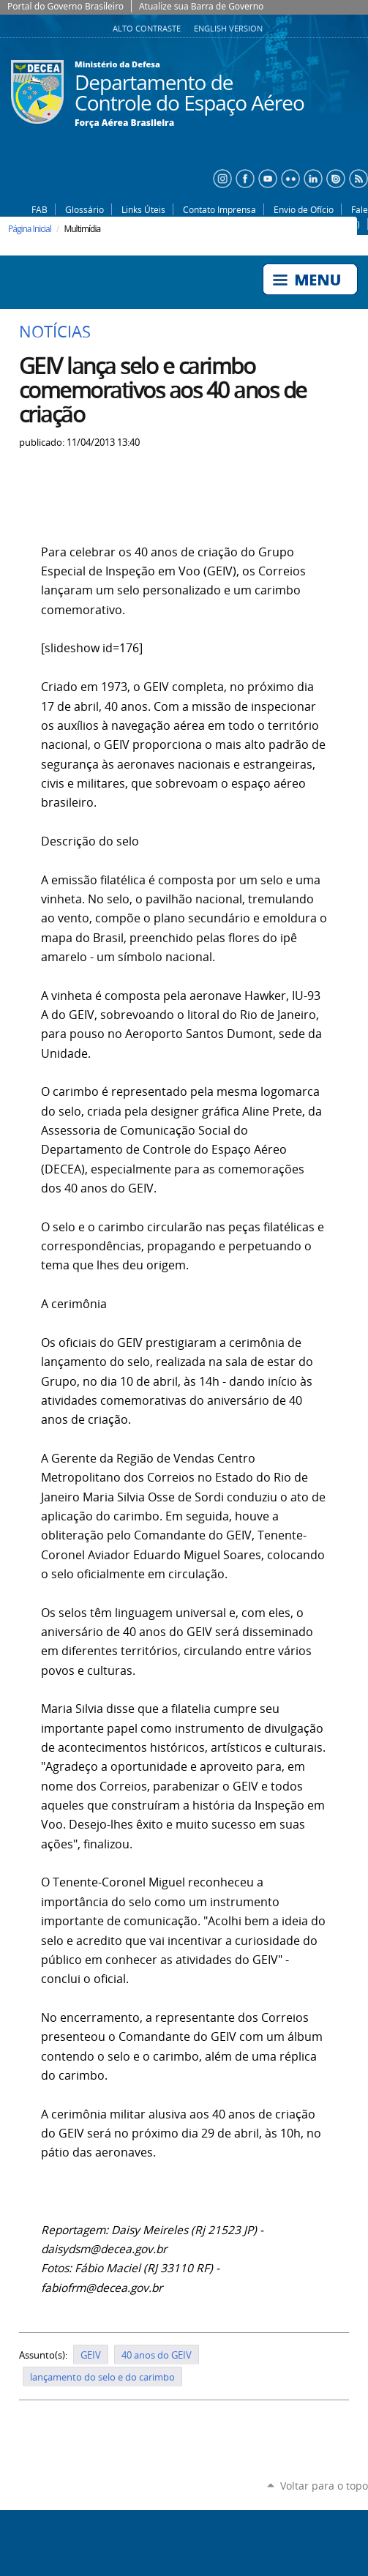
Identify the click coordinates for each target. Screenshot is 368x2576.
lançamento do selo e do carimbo (102, 2376)
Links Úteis (143, 209)
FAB (39, 209)
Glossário (84, 209)
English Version (228, 28)
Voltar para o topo (324, 2486)
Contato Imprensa (219, 209)
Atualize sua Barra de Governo (201, 6)
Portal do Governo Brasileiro (65, 6)
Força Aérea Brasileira (124, 123)
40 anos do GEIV (156, 2355)
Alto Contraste (148, 28)
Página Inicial (29, 229)
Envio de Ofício (304, 209)
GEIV (90, 2355)
